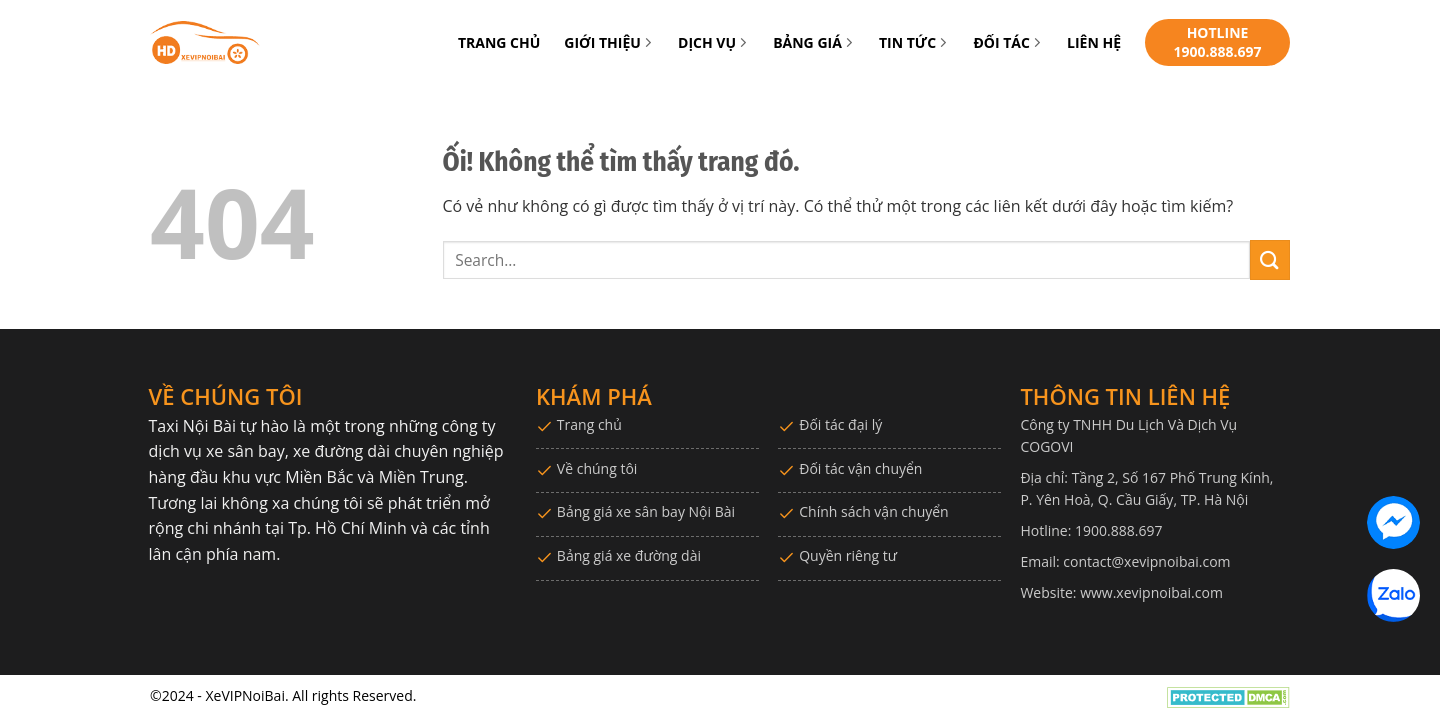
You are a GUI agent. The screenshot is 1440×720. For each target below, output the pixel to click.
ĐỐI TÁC (1008, 42)
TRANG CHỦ (499, 42)
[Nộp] (1270, 259)
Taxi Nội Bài (192, 426)
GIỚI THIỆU (609, 42)
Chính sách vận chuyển (873, 511)
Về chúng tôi (597, 468)
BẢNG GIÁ (814, 42)
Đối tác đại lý (840, 424)
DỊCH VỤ (713, 42)
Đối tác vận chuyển (860, 468)
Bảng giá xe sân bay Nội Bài (646, 511)
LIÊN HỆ (1094, 42)
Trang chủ (589, 424)
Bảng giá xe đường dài (629, 555)
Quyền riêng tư (848, 555)
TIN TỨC (914, 42)
